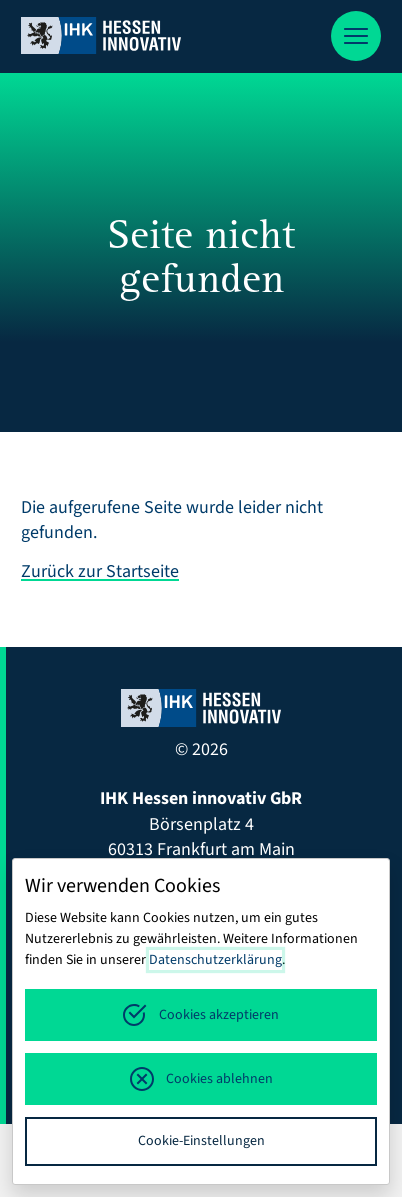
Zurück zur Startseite (100, 571)
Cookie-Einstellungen (201, 1141)
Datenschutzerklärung (215, 960)
